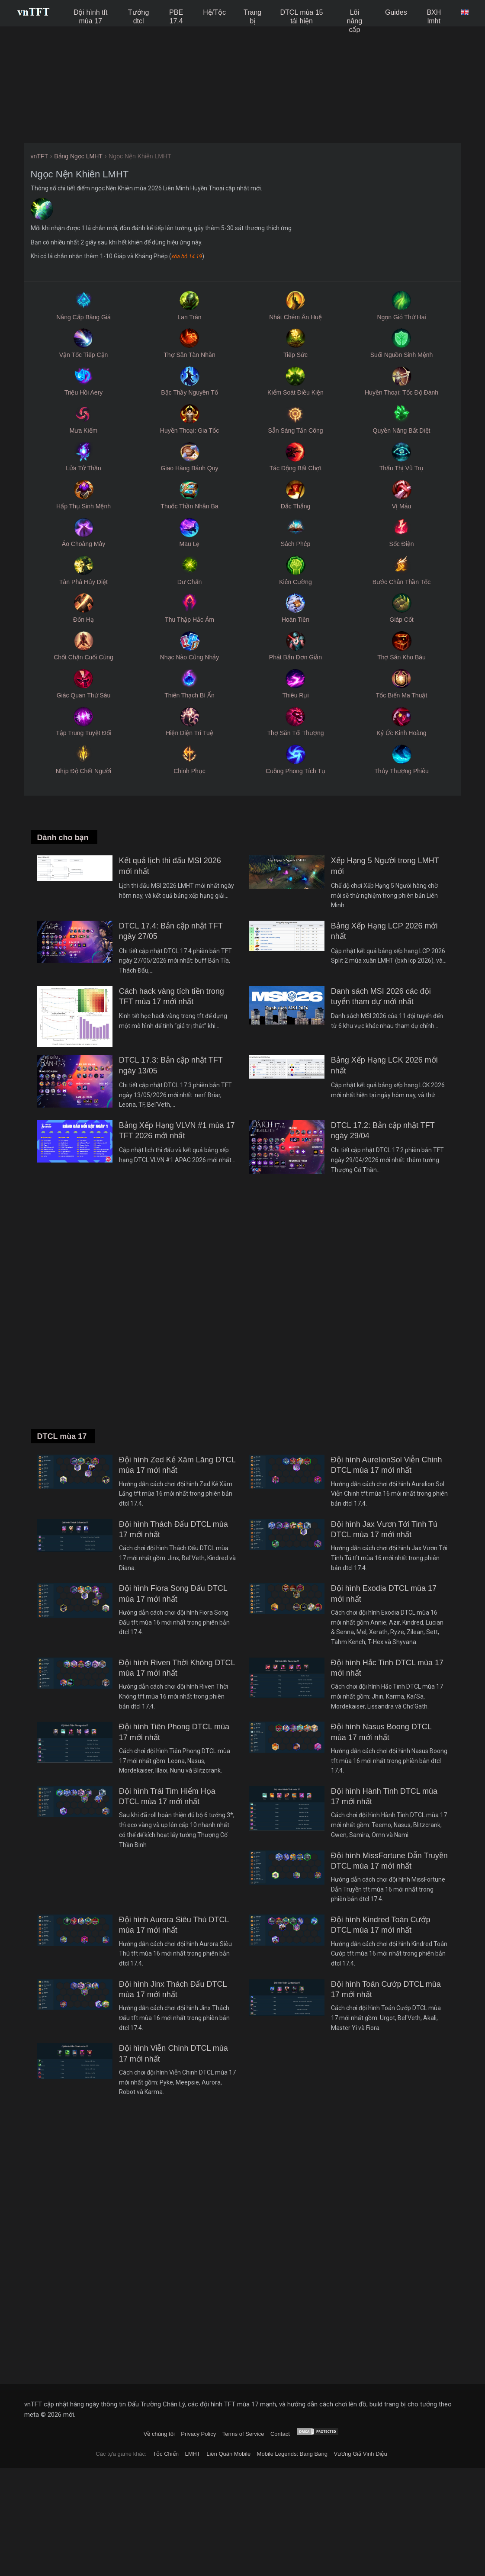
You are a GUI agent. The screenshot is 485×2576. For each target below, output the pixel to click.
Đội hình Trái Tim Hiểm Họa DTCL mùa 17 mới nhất (167, 1796)
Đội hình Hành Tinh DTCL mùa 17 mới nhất (384, 1796)
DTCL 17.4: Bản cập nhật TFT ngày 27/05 (171, 931)
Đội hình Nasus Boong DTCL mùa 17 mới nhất (381, 1731)
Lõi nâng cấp (355, 21)
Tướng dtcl (138, 17)
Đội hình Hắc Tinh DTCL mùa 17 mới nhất (387, 1667)
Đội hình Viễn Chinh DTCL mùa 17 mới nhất (173, 2053)
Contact (280, 2434)
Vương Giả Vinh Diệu (360, 2454)
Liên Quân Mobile (228, 2454)
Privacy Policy (198, 2434)
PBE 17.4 (176, 17)
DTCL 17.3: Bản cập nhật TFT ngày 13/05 (171, 1065)
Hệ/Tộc (214, 12)
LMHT (192, 2454)
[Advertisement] (242, 1313)
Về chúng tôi (159, 2434)
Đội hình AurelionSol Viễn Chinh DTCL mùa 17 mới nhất (386, 1464)
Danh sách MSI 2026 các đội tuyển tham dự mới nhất (381, 996)
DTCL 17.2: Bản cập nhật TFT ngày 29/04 (383, 1130)
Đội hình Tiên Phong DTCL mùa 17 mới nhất (174, 1731)
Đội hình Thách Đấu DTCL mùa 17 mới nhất (173, 1529)
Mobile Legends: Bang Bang (292, 2454)
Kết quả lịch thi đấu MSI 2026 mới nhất (170, 865)
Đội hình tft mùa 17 (90, 17)
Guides (396, 12)
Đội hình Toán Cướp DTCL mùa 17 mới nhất (386, 1989)
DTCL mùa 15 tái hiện (301, 17)
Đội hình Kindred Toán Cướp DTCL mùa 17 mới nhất (380, 1924)
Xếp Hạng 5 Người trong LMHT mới (385, 865)
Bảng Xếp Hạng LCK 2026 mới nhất (384, 1065)
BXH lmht (434, 17)
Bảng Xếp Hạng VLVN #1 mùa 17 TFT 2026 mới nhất (177, 1130)
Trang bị (252, 17)
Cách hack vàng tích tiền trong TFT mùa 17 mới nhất (171, 996)
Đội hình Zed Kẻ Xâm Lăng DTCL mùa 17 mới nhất (177, 1464)
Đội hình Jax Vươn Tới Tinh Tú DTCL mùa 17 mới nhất (384, 1529)
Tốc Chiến (166, 2454)
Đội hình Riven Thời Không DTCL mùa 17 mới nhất (177, 1667)
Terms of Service (243, 2434)
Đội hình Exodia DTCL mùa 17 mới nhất (384, 1593)
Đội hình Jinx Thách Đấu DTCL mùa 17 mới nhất (173, 1989)
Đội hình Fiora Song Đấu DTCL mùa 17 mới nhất (173, 1593)
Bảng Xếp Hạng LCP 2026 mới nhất (384, 931)
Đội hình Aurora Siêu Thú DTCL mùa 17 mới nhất (174, 1924)
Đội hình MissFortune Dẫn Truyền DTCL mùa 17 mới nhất (389, 1860)
